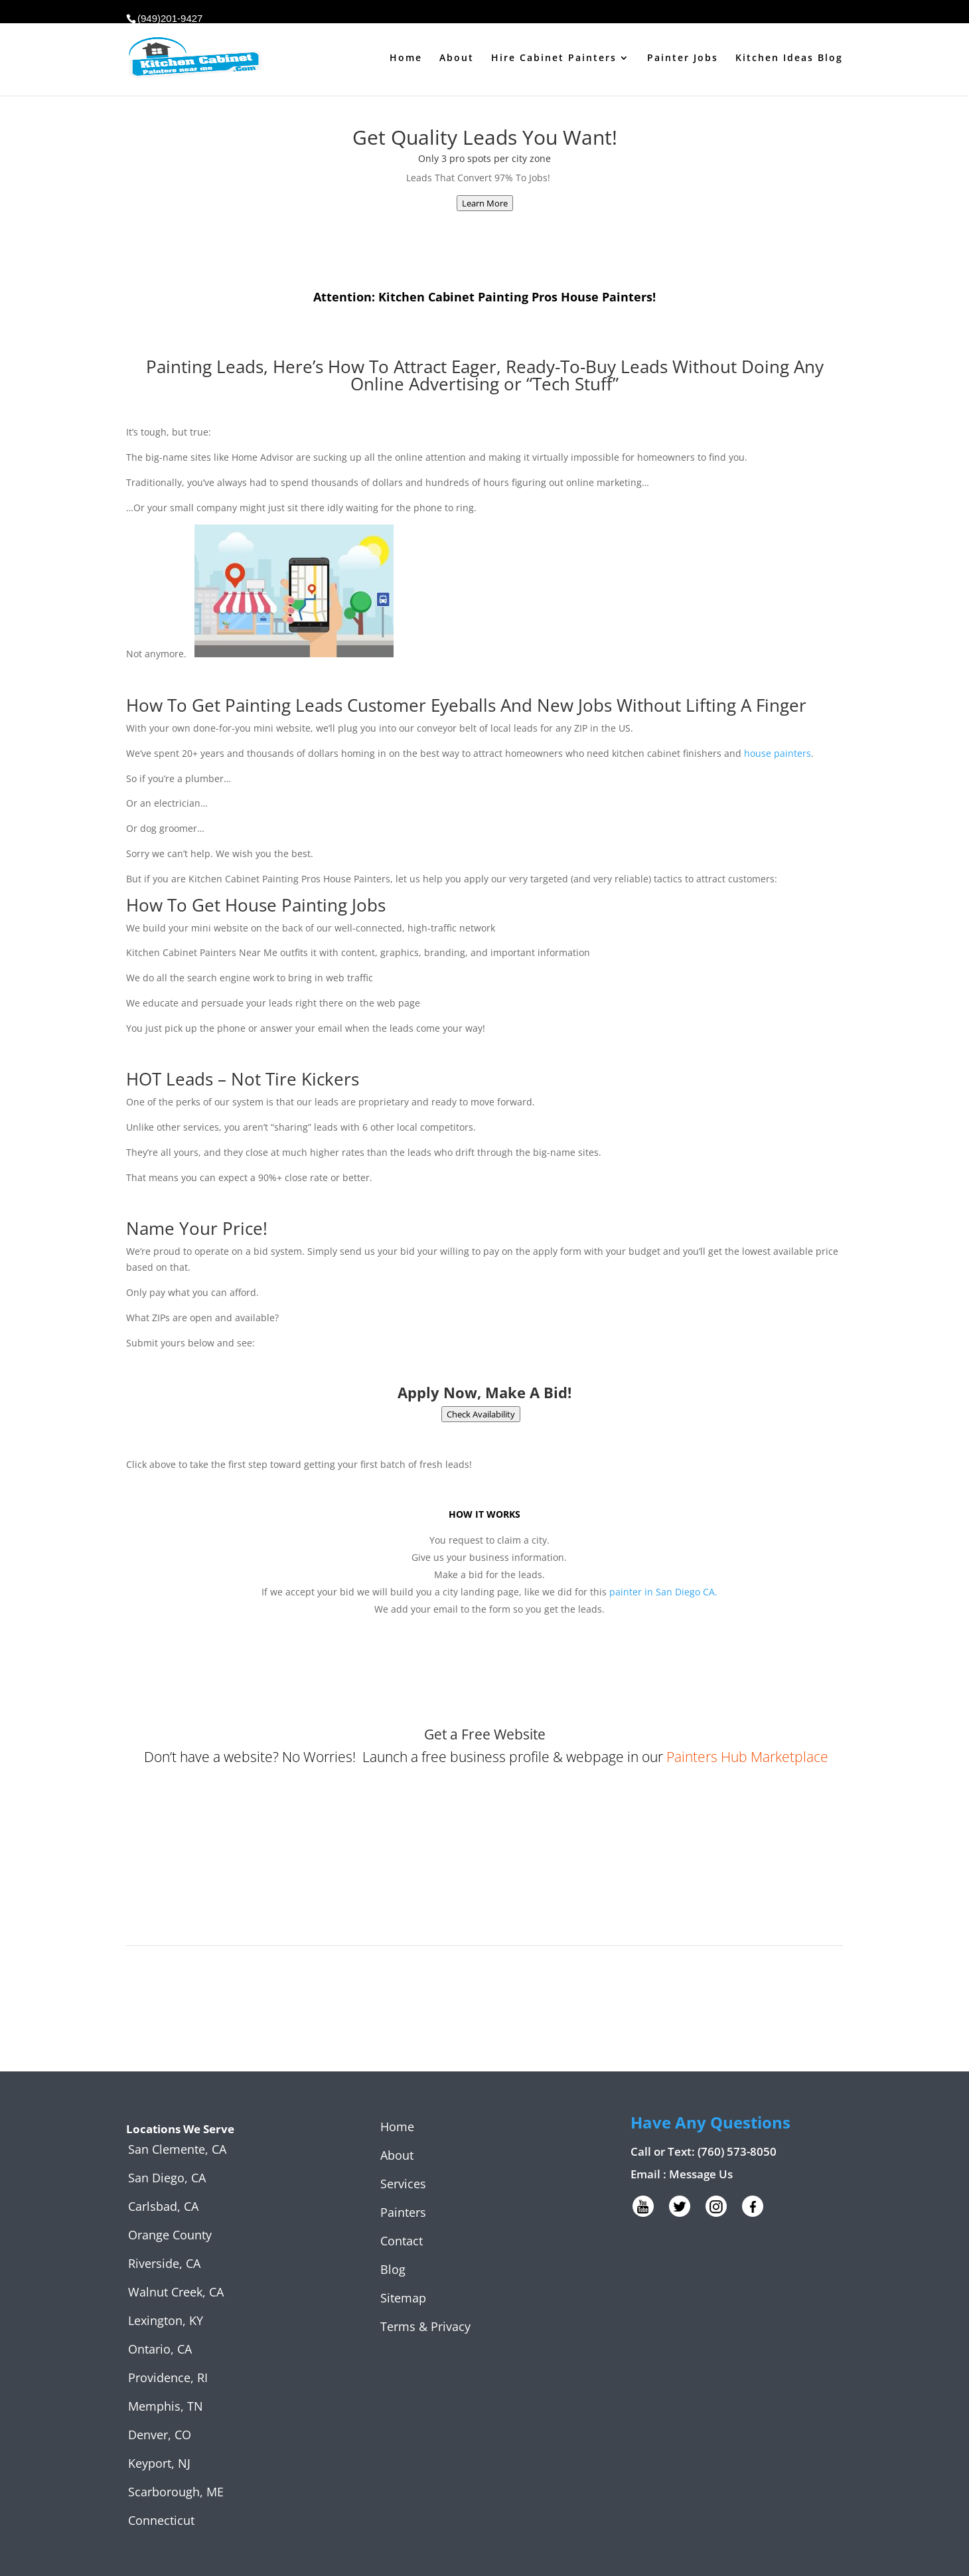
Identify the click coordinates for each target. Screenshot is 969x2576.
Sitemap (403, 2298)
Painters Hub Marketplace (747, 1756)
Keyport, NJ (159, 2463)
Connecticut (161, 2520)
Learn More (485, 203)
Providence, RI (168, 2377)
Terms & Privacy (425, 2326)
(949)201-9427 (169, 18)
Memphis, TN (165, 2406)
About (456, 58)
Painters (403, 2212)
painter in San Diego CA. (663, 1591)
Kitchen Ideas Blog (789, 58)
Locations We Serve (180, 2128)
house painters (777, 753)
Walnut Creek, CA (176, 2292)
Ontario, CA (160, 2349)
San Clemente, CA (177, 2149)
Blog (393, 2269)
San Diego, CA (167, 2178)
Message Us (701, 2174)
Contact (401, 2241)
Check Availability (481, 1414)
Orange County (170, 2235)
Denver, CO (159, 2435)
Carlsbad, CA (163, 2206)
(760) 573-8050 (737, 2151)
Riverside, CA (164, 2263)
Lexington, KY (165, 2320)
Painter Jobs (682, 58)
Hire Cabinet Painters (554, 58)
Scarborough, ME (176, 2492)
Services (403, 2184)
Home (406, 58)
